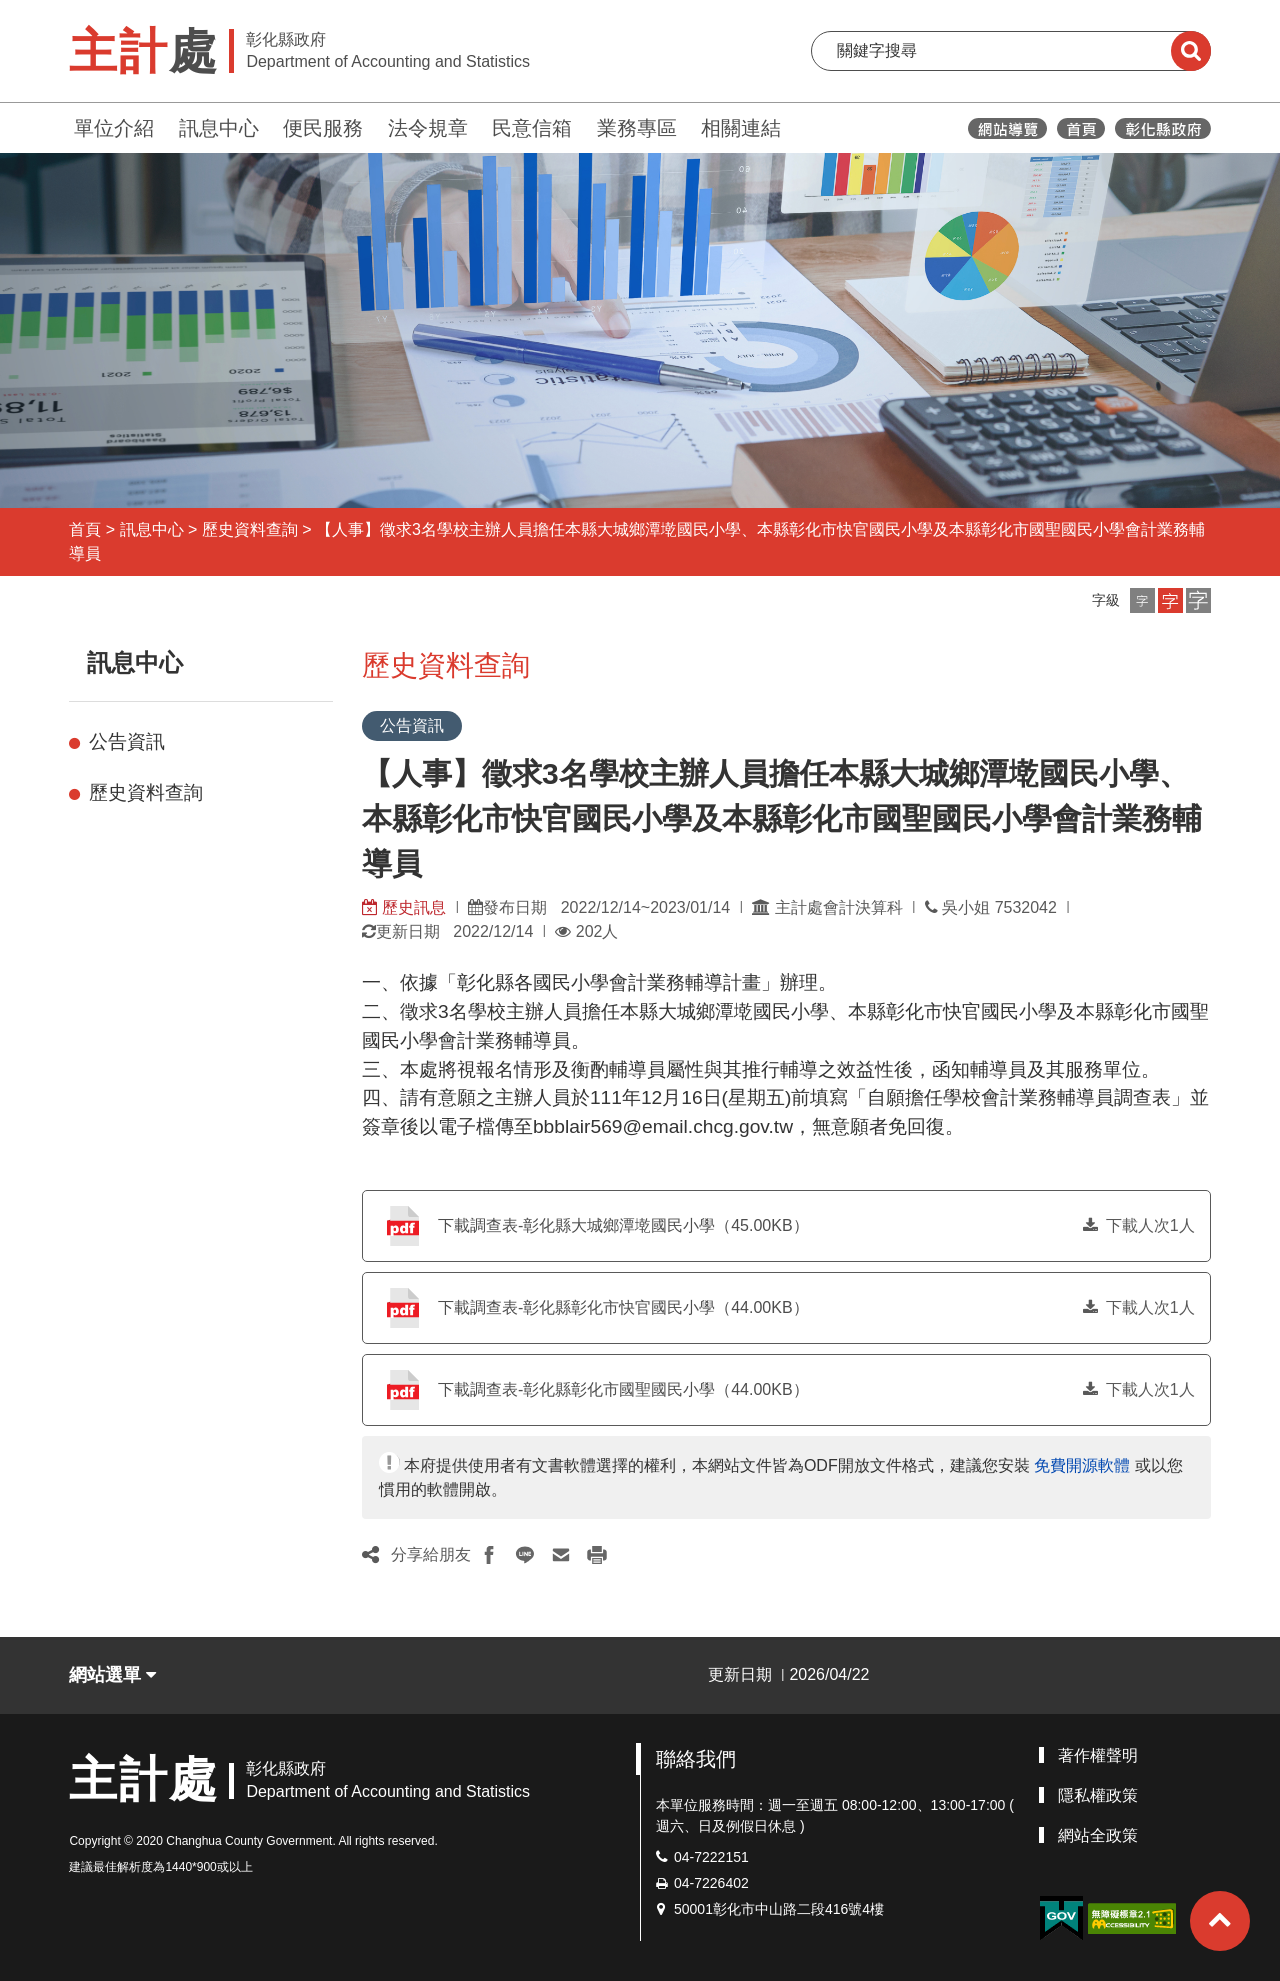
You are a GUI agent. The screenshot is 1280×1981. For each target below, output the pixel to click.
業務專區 (637, 128)
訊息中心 (219, 128)
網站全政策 (1098, 1835)
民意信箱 (532, 128)
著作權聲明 (1098, 1755)
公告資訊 (127, 741)
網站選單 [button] (112, 1675)
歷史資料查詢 (250, 529)
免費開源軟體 (1082, 1465)
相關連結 (741, 128)
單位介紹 (114, 128)
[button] (1142, 600)
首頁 (85, 529)
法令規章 (428, 128)
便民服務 (323, 128)
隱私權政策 (1098, 1795)
